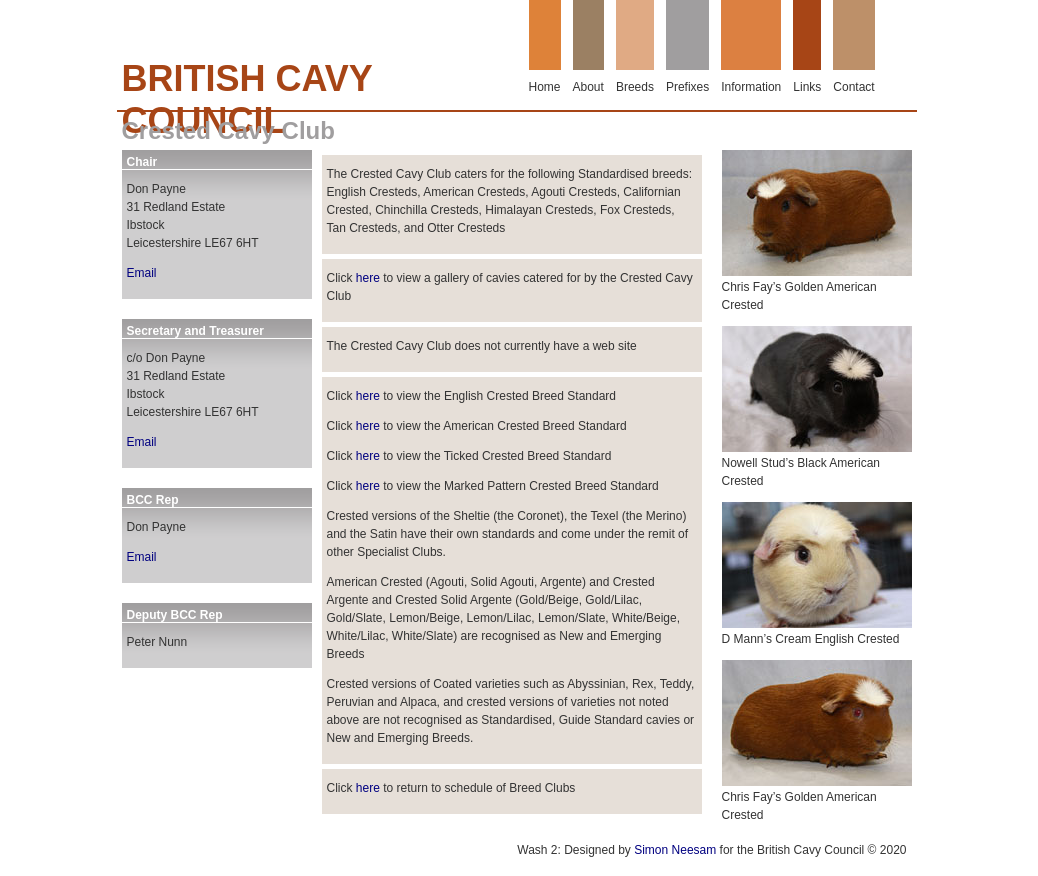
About (588, 87)
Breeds (635, 87)
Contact (853, 87)
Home (545, 87)
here (368, 278)
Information (751, 87)
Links (807, 87)
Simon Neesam (675, 850)
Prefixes (687, 87)
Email (142, 273)
